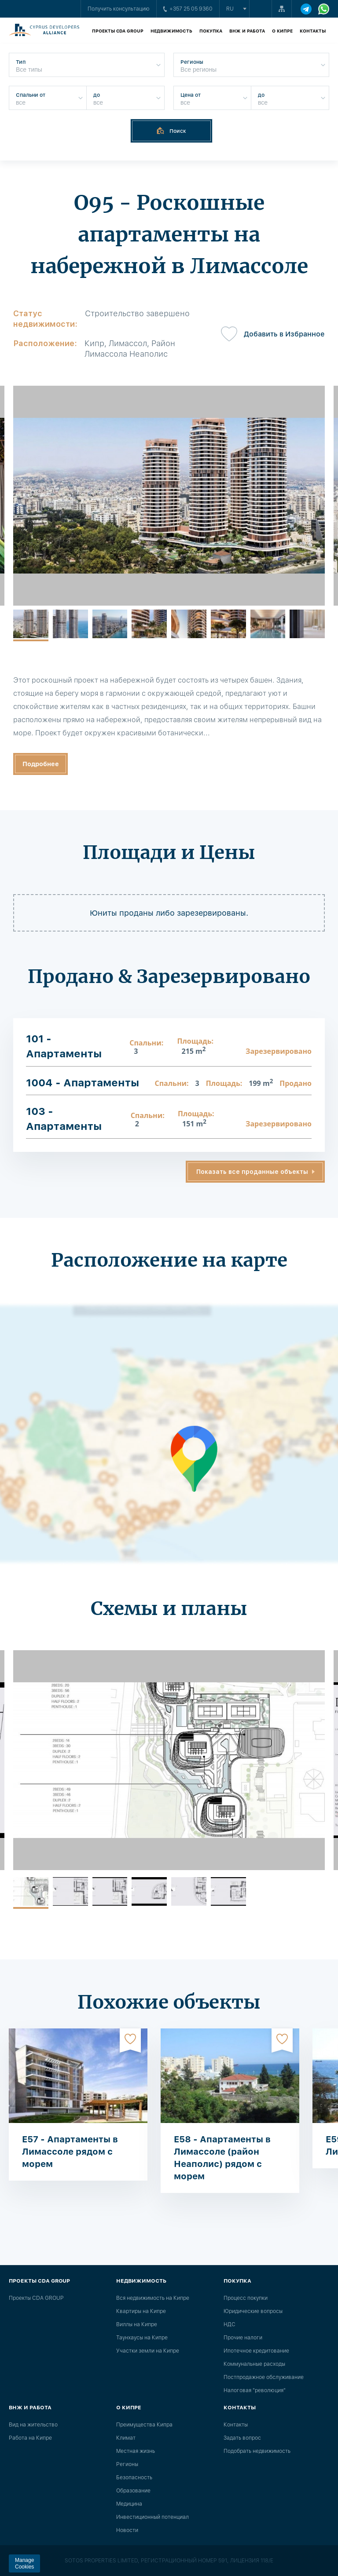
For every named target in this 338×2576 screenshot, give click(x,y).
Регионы (127, 2464)
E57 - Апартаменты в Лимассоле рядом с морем (70, 2151)
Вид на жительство (33, 2425)
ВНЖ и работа (247, 30)
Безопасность (134, 2477)
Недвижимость (171, 30)
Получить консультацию (119, 9)
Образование (133, 2491)
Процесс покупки (246, 2298)
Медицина (129, 2504)
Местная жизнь (135, 2451)
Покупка (210, 30)
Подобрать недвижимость (257, 2451)
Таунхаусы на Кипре (142, 2338)
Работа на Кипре (30, 2438)
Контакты (313, 30)
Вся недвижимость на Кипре (152, 2298)
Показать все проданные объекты (252, 1171)
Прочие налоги (243, 2338)
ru (230, 9)
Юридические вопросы (253, 2311)
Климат (126, 2438)
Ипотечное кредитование (256, 2351)
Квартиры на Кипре (141, 2311)
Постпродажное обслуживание (264, 2377)
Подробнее (40, 763)
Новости (127, 2530)
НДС (229, 2324)
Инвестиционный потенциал (152, 2517)
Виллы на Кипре (136, 2324)
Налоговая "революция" (255, 2390)
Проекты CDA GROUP (117, 30)
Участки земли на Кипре (147, 2351)
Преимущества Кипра (144, 2425)
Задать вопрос (242, 2438)
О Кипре (282, 30)
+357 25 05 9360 (188, 9)
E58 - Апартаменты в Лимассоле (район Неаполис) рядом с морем (222, 2157)
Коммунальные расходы (254, 2364)
